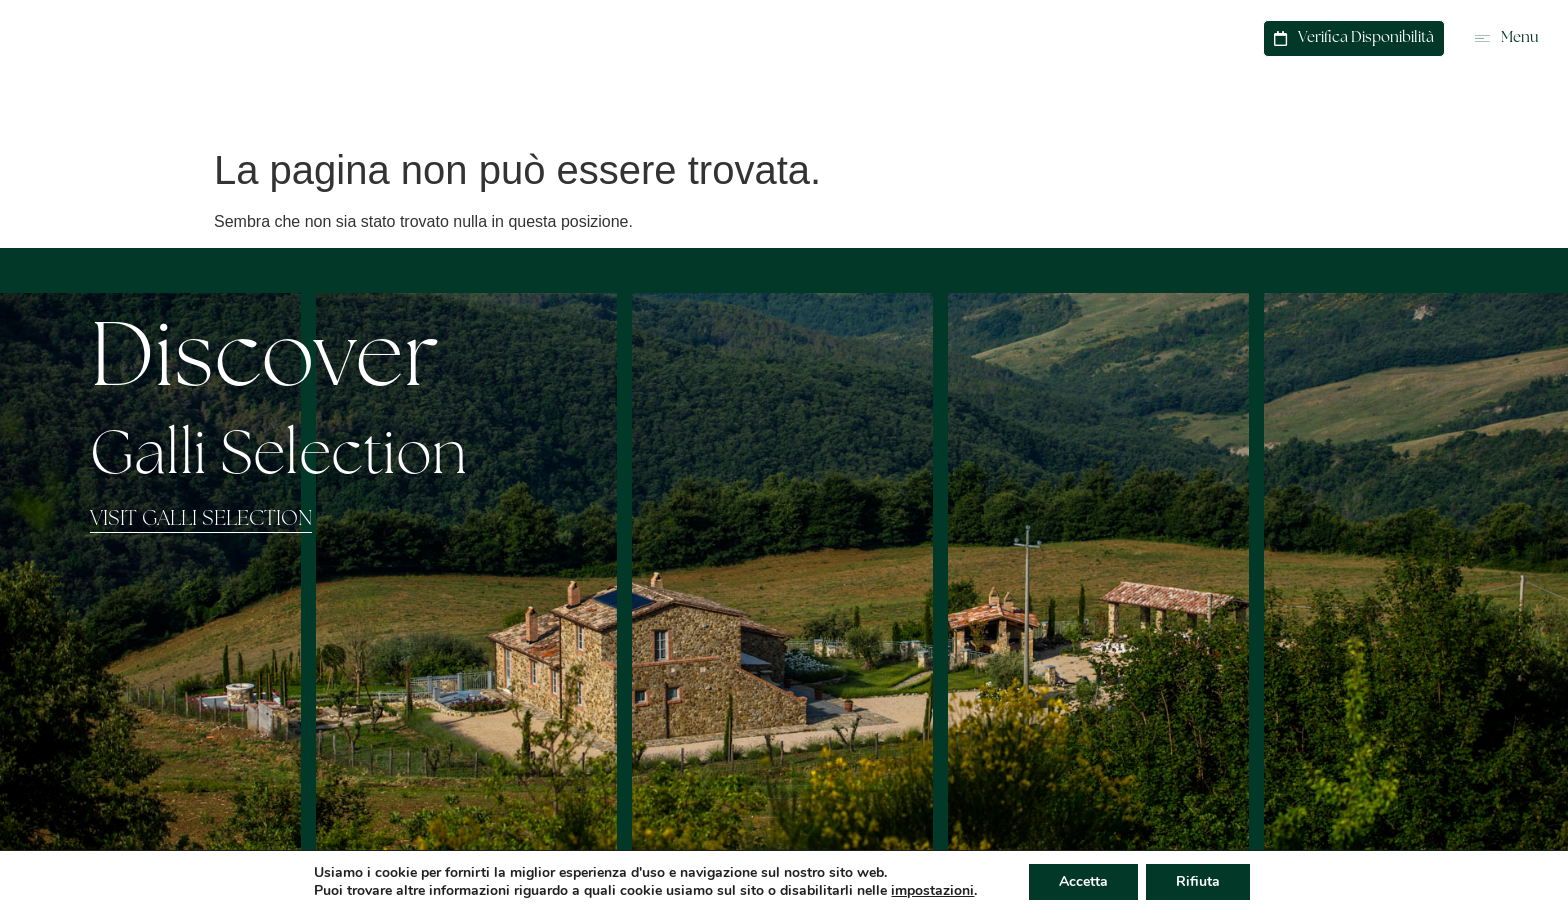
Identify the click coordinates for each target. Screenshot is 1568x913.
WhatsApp (1124, 36)
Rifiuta (1198, 881)
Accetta (1083, 881)
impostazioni (932, 891)
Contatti (1212, 36)
